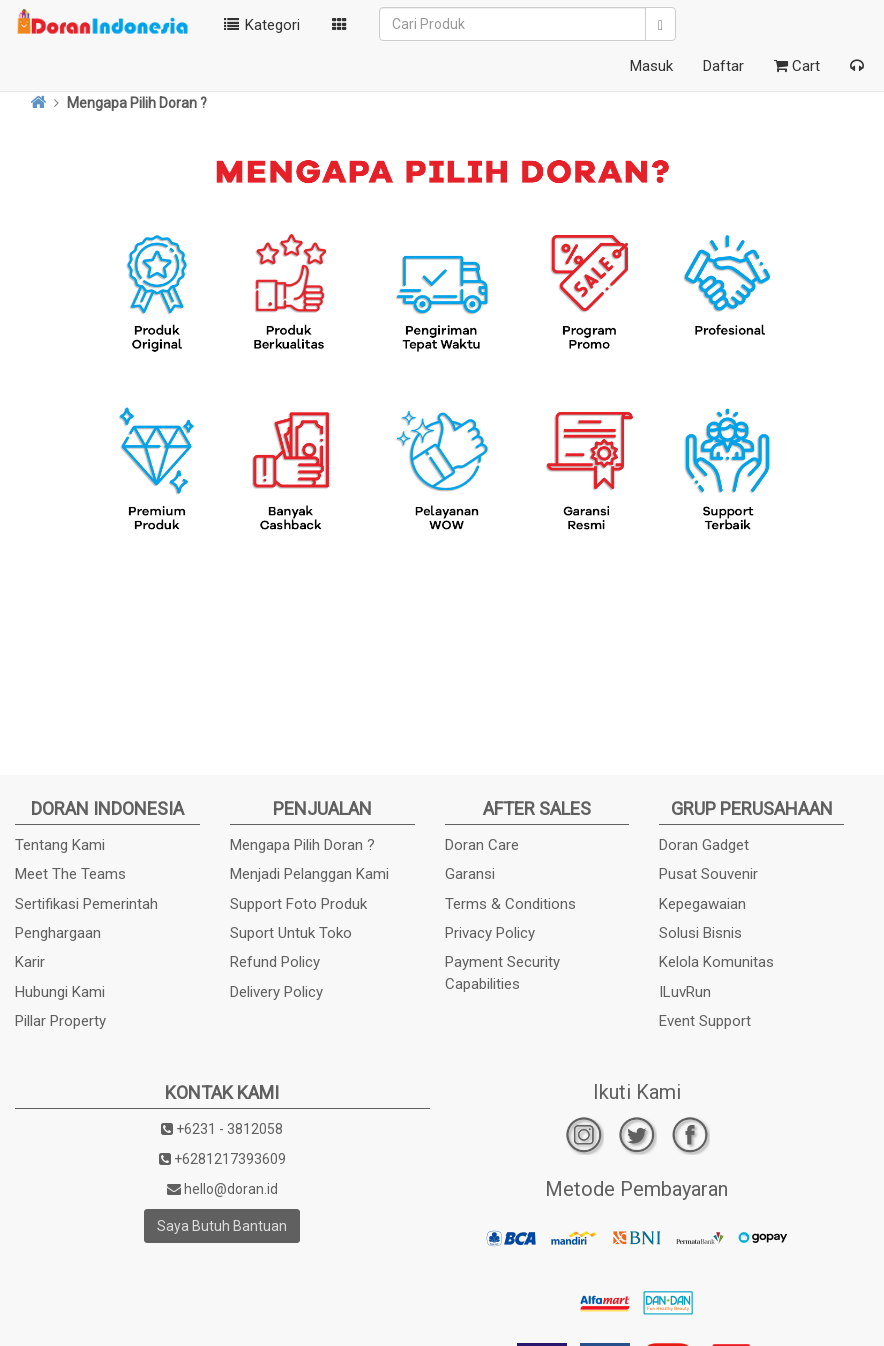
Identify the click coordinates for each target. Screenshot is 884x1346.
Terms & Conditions (510, 904)
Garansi (470, 874)
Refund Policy (275, 962)
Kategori (260, 25)
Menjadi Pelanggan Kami (309, 874)
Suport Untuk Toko (291, 933)
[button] (339, 25)
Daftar (723, 66)
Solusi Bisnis (700, 933)
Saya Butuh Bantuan (222, 1226)
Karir (30, 962)
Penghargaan (58, 933)
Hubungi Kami (60, 992)
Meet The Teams (70, 874)
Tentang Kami (60, 845)
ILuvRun (685, 992)
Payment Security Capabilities (502, 972)
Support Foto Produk (298, 904)
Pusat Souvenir (708, 874)
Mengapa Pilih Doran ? (302, 845)
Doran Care (482, 845)
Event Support (705, 1021)
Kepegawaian (702, 904)
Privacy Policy (490, 933)
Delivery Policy (276, 992)
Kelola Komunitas (716, 962)
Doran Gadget (704, 845)
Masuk (651, 66)
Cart (797, 66)
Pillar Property (60, 1021)
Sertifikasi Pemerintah (86, 904)
